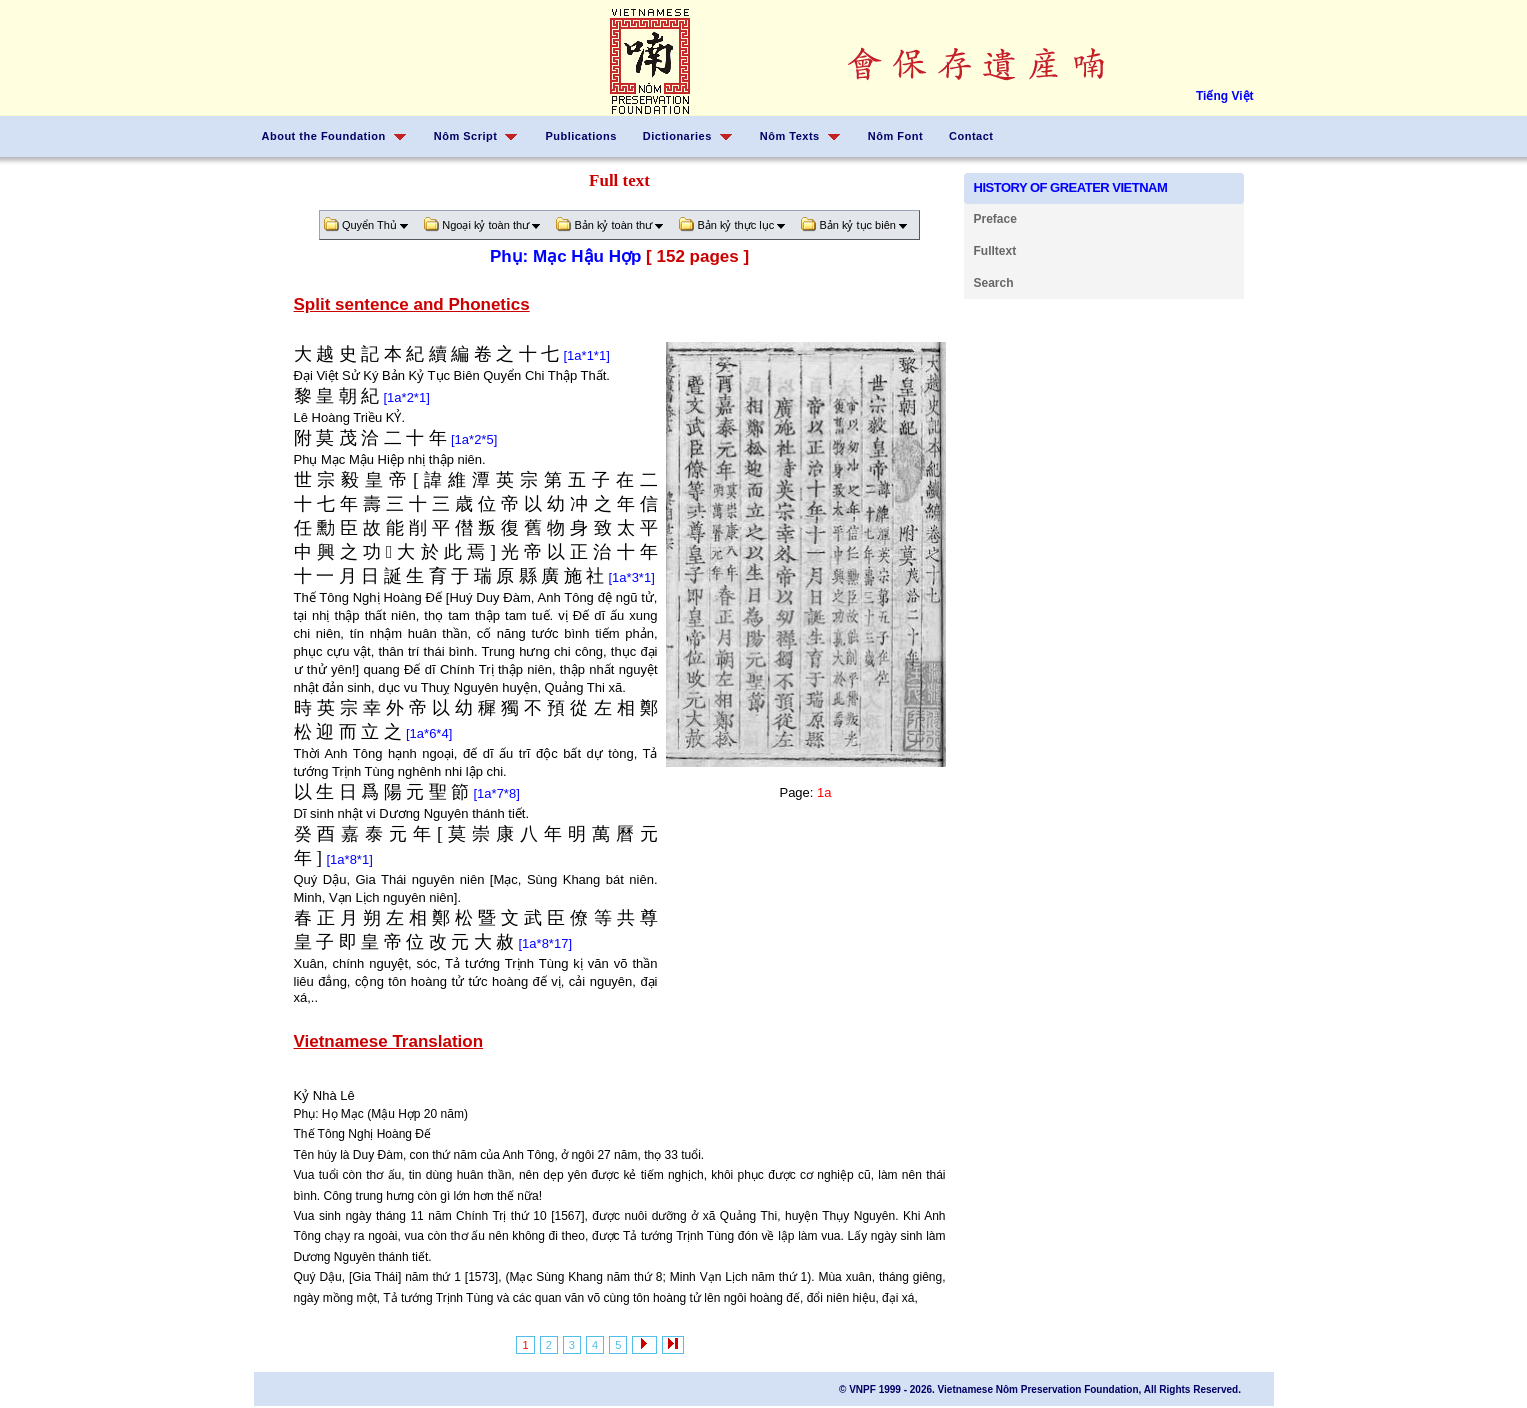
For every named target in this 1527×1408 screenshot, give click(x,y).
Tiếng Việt (1225, 96)
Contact (971, 136)
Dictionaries (677, 136)
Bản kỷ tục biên (858, 225)
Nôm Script (466, 136)
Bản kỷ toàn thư (613, 225)
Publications (580, 136)
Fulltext (995, 251)
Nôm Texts (790, 136)
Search (994, 283)
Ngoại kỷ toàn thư (486, 225)
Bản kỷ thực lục (736, 225)
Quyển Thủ (370, 225)
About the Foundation (324, 136)
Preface (995, 219)
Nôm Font (895, 136)
